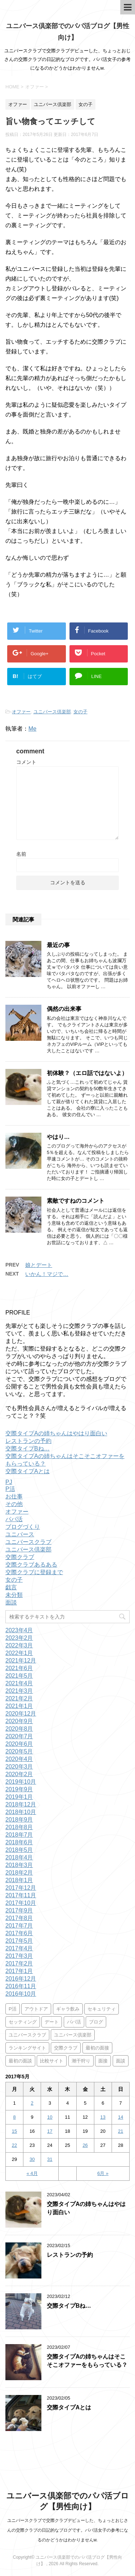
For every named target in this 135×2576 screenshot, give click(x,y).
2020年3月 (19, 1766)
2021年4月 (19, 1683)
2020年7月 (19, 1736)
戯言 (11, 1587)
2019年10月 (20, 1782)
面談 (11, 1602)
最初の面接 (97, 2048)
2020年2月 (19, 1774)
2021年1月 (19, 1706)
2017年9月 (19, 1910)
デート (52, 2022)
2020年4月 (19, 1759)
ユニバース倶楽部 (52, 711)
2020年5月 (19, 1751)
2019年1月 (19, 1797)
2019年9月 (19, 1789)
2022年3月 (19, 1645)
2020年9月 (19, 1721)
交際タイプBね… (27, 1448)
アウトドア (36, 2009)
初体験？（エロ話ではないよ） (87, 1073)
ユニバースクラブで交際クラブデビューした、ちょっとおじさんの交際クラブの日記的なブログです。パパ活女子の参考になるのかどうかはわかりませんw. (67, 2530)
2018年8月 (19, 1827)
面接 (103, 2061)
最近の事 (58, 945)
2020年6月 (19, 1744)
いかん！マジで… (46, 1274)
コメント (26, 762)
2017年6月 (19, 1933)
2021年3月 (19, 1691)
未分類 (14, 1595)
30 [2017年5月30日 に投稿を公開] (32, 2159)
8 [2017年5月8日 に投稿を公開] (14, 2117)
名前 (21, 854)
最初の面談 (20, 2061)
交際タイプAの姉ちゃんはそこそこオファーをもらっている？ (87, 2360)
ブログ (96, 2022)
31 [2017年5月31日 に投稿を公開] (49, 2159)
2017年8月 (19, 1918)
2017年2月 (19, 1963)
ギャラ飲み (68, 2009)
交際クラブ (19, 1557)
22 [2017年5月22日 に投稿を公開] (14, 2145)
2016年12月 (20, 1979)
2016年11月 (20, 1986)
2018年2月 (19, 1873)
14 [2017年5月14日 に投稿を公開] (120, 2117)
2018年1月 (19, 1880)
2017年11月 (20, 1895)
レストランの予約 (28, 1441)
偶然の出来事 (64, 1009)
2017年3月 (19, 1956)
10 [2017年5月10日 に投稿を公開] (49, 2117)
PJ (8, 1482)
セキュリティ (101, 2009)
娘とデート (38, 1265)
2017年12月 (20, 1888)
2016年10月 (20, 1994)
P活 (10, 1489)
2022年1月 (19, 1653)
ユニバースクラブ (28, 1542)
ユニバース (19, 1534)
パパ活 (14, 1519)
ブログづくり (22, 1527)
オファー (21, 711)
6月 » (102, 2173)
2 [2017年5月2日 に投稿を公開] (32, 2103)
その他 (14, 1504)
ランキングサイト (27, 2048)
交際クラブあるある (31, 1565)
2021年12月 (20, 1660)
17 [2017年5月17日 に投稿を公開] (49, 2131)
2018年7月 (19, 1835)
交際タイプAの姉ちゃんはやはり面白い (56, 1433)
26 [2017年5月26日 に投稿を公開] (84, 2145)
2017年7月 (19, 1926)
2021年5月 (19, 1676)
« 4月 (32, 2173)
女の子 (80, 711)
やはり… (58, 1137)
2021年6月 (19, 1668)
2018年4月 (19, 1857)
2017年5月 (19, 1941)
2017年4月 (19, 1948)
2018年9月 (19, 1820)
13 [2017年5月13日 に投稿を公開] (102, 2117)
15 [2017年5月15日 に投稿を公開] (14, 2131)
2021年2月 (19, 1698)
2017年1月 (19, 1971)
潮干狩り (81, 2061)
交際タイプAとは (27, 1471)
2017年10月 (20, 1903)
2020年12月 (20, 1713)
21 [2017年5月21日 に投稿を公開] (120, 2131)
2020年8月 (19, 1729)
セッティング (23, 2022)
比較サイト (51, 2061)
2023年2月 (19, 1638)
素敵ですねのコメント (75, 1201)
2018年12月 (20, 1804)
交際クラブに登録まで (34, 1572)
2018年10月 (20, 1812)
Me (32, 729)
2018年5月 (19, 1850)
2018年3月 (19, 1865)
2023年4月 (19, 1630)
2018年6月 (19, 1842)
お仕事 (14, 1496)
